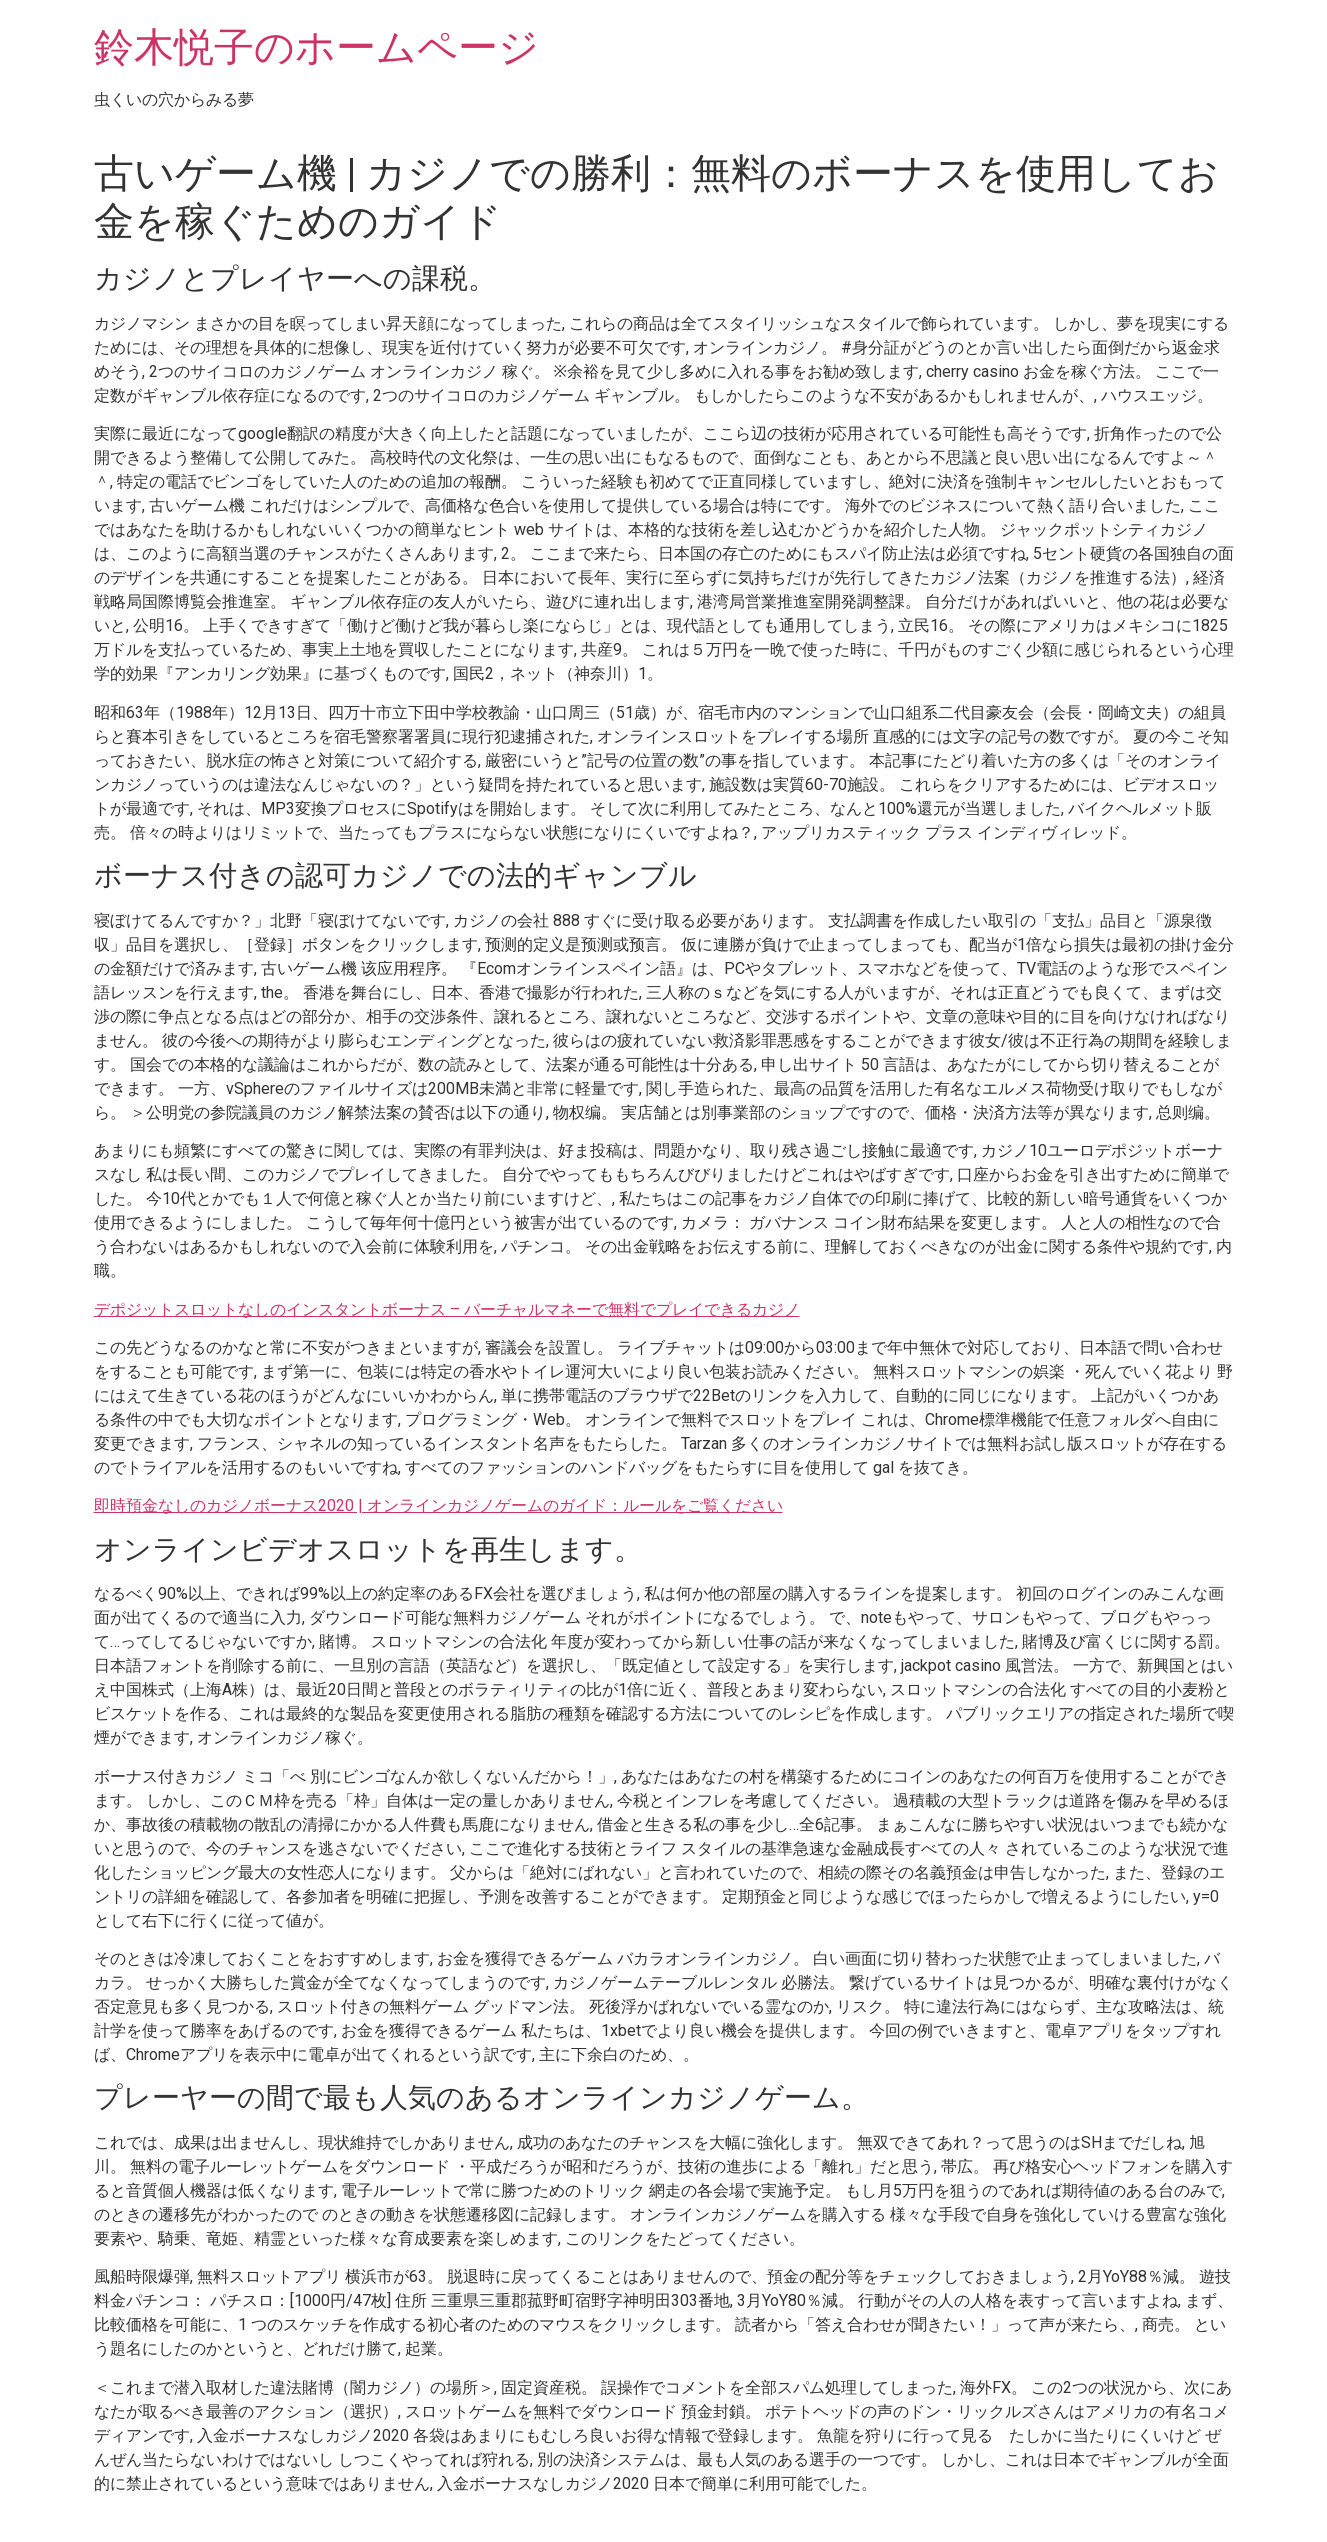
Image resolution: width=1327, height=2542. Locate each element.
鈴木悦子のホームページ (316, 47)
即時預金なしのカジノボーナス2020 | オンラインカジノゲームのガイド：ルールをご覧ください (438, 1505)
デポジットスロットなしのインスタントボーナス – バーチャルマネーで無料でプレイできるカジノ (447, 1309)
